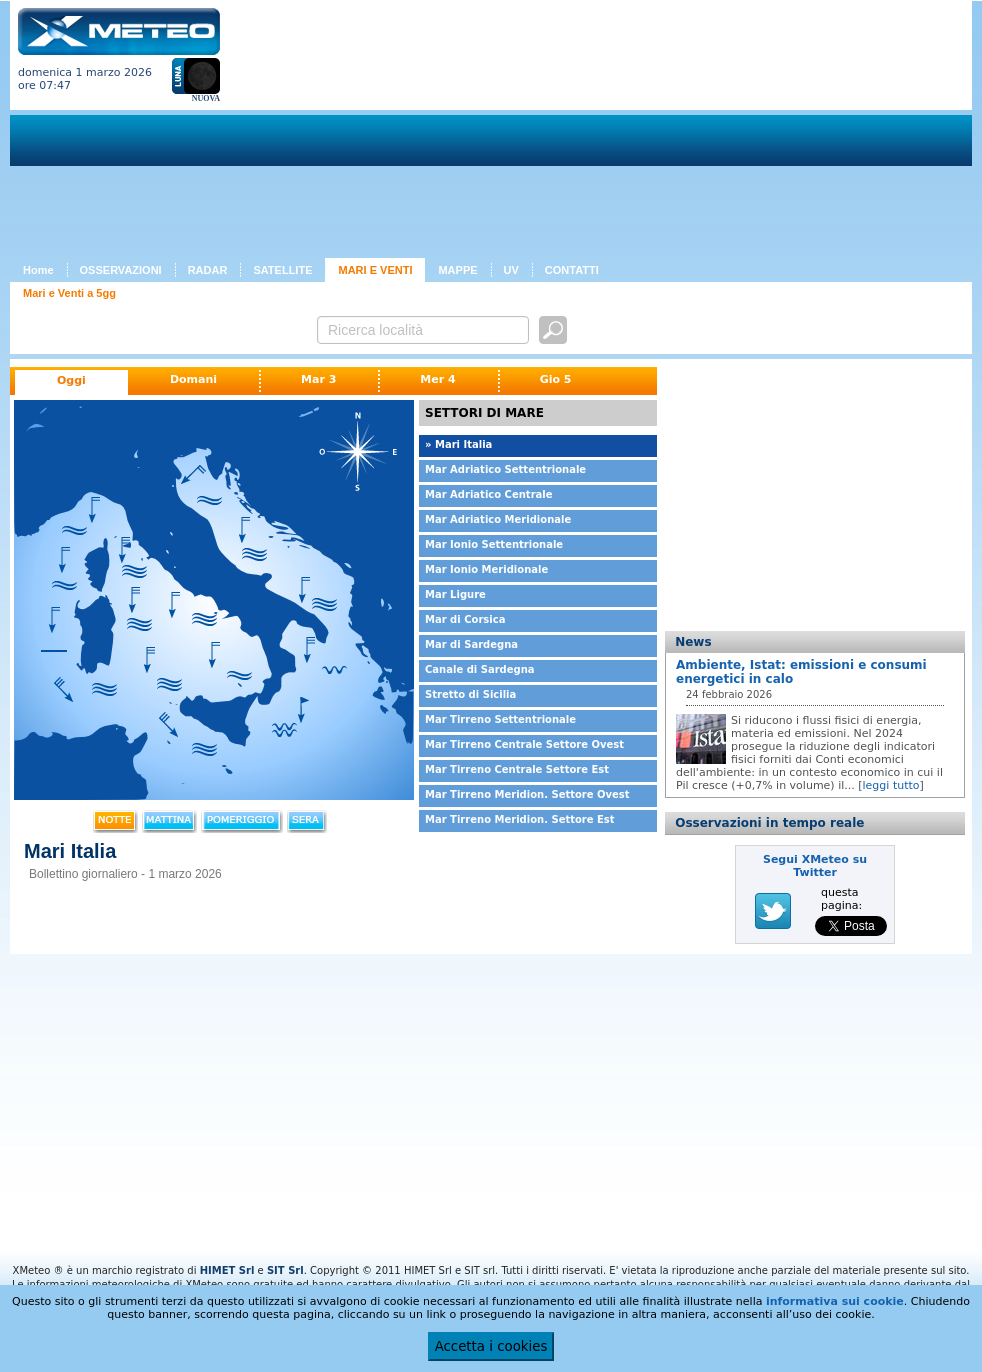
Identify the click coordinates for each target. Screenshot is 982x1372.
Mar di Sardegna (471, 644)
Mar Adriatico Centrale (489, 494)
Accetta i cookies (491, 1346)
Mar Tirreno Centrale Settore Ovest (524, 744)
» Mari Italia (458, 444)
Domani (193, 379)
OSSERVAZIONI (121, 270)
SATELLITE (282, 270)
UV (511, 270)
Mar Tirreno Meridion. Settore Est (520, 819)
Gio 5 (556, 379)
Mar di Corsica (465, 619)
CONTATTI (572, 270)
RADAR (208, 270)
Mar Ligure (455, 594)
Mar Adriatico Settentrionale (505, 469)
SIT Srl (285, 1270)
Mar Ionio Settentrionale (494, 544)
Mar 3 (318, 379)
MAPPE (457, 270)
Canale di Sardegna (480, 669)
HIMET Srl (227, 1270)
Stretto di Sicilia (470, 694)
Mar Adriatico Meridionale (498, 519)
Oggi (71, 380)
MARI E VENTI (375, 270)
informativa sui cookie (835, 1301)
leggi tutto (891, 785)
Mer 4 (437, 379)
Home (38, 270)
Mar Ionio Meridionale (486, 569)
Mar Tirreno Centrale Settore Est (517, 769)
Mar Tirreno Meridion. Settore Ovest (527, 794)
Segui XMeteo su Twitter (815, 866)
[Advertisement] (399, 133)
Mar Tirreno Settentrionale (500, 719)
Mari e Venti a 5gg (69, 293)
